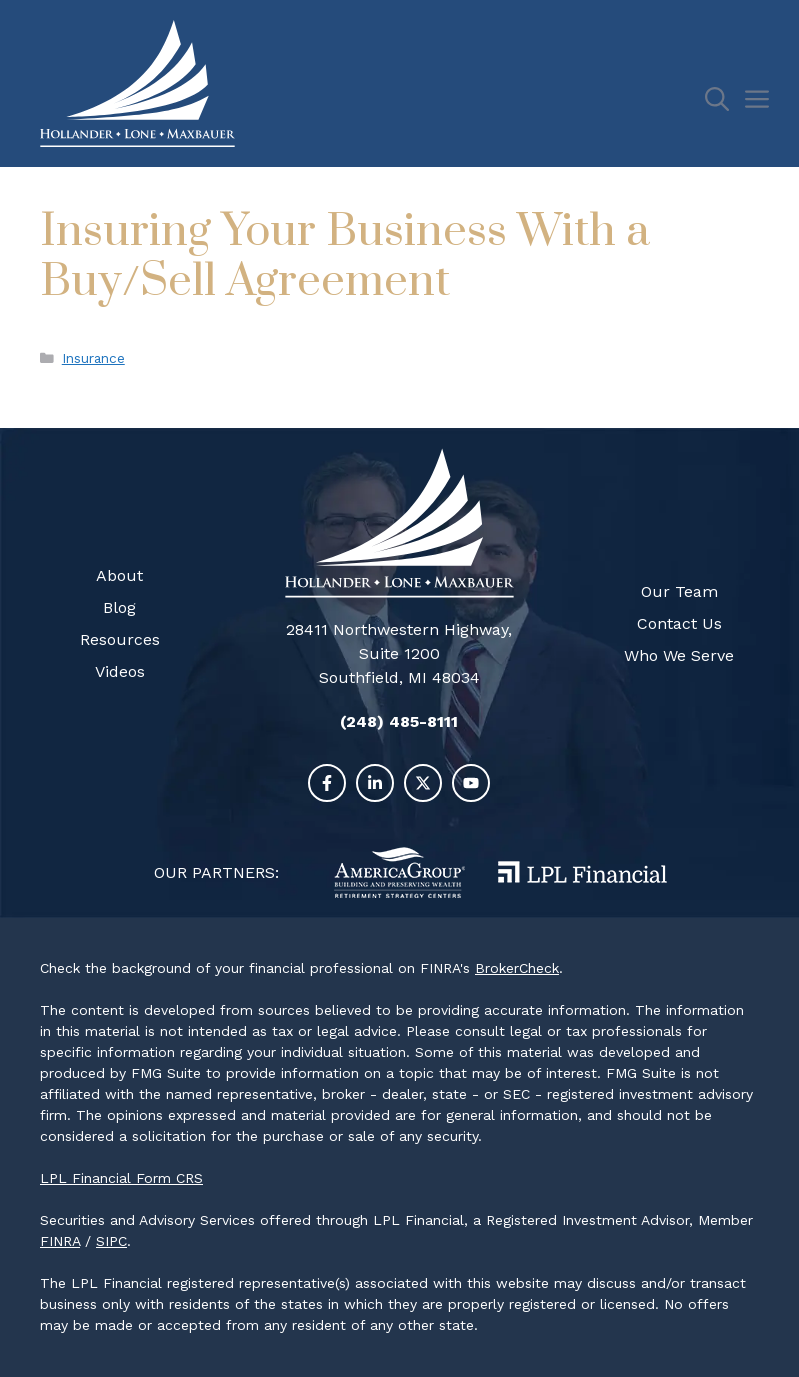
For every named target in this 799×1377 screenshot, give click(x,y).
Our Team (679, 591)
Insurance (93, 358)
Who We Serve (679, 655)
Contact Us (679, 623)
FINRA (60, 1241)
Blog (119, 607)
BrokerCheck (517, 968)
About (119, 575)
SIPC (111, 1241)
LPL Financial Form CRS (121, 1178)
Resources (120, 639)
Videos (120, 671)
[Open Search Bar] (724, 100)
